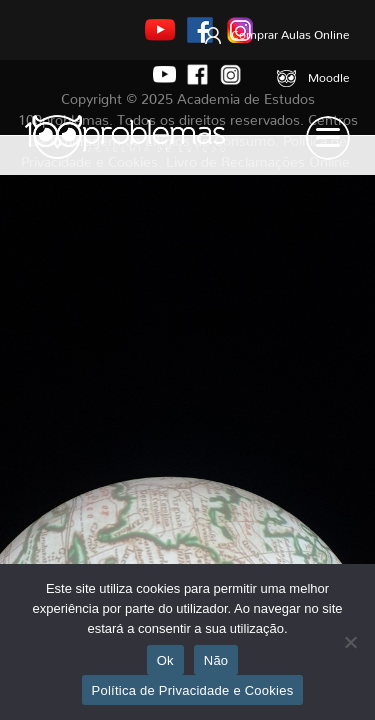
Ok (165, 660)
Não (216, 660)
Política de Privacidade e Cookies (193, 690)
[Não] (350, 642)
